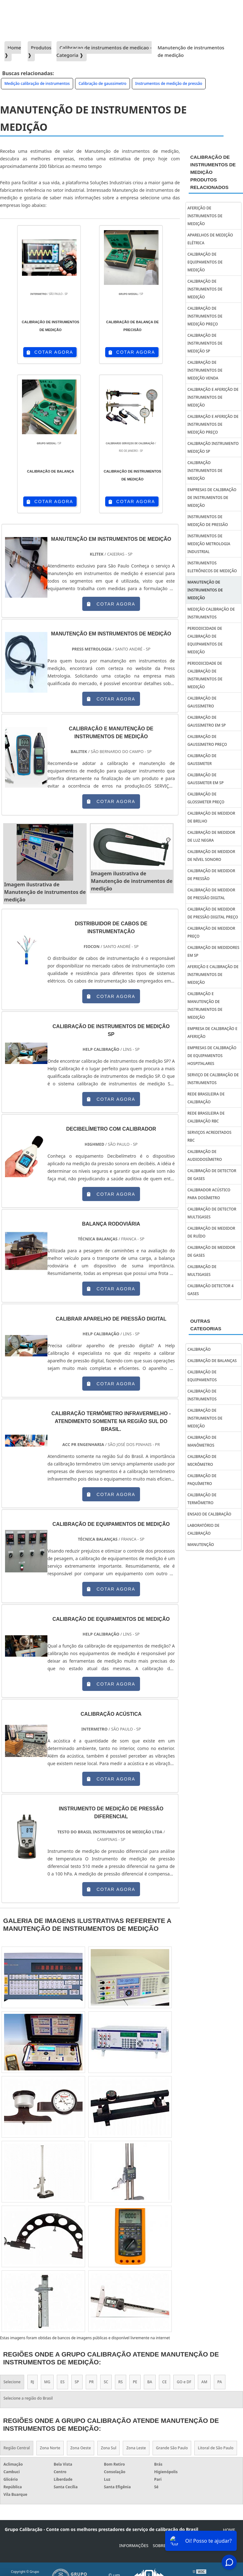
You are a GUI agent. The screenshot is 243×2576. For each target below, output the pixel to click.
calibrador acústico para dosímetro (208, 1193)
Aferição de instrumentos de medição (204, 215)
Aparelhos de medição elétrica (210, 239)
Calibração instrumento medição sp (213, 447)
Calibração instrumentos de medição (204, 470)
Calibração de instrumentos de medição (204, 289)
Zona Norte (50, 2448)
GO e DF (184, 2382)
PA (219, 2382)
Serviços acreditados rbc (209, 1136)
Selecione (12, 2382)
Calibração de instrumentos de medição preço (204, 316)
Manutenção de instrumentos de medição (205, 590)
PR (91, 2382)
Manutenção (200, 1544)
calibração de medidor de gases (211, 1251)
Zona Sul (108, 2448)
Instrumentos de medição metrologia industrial (208, 543)
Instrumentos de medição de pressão (168, 83)
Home (229, 2530)
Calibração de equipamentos (202, 1375)
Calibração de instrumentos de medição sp (204, 343)
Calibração (199, 1349)
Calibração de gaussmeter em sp (205, 778)
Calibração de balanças (212, 1360)
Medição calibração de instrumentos (37, 83)
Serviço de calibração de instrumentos (213, 1078)
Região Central (16, 2448)
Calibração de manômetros (201, 1441)
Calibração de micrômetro (201, 1460)
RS (120, 2382)
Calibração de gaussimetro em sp (206, 721)
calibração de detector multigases (211, 1213)
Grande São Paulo (172, 2448)
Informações (133, 2545)
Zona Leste (136, 2448)
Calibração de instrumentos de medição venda (204, 370)
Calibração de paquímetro (201, 1479)
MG (47, 2382)
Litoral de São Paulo (215, 2448)
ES (62, 2382)
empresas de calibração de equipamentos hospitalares (211, 1055)
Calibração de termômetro (201, 1498)
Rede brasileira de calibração (205, 1098)
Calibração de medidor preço (211, 932)
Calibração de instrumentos (202, 1395)
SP (77, 2382)
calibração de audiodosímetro (204, 1155)
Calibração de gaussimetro (102, 83)
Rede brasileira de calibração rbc (205, 1117)
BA (149, 2382)
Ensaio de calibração (209, 1514)
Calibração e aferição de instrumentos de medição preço (213, 424)
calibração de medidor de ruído (211, 1232)
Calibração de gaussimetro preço (207, 740)
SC (106, 2382)
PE (135, 2382)
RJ (32, 2382)
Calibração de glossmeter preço (205, 798)
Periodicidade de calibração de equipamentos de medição (205, 640)
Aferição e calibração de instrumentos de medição (213, 974)
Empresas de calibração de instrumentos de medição (211, 497)
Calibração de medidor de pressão (211, 874)
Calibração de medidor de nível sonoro (211, 855)
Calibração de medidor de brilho (211, 817)
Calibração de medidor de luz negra (211, 836)
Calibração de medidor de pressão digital (211, 893)
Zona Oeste (80, 2448)
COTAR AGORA (50, 352)
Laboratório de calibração (203, 1529)
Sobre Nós (164, 2545)
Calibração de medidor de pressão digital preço (212, 913)
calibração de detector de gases (211, 1174)
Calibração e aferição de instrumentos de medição (213, 397)
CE (164, 2382)
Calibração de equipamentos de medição (205, 262)
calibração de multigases (201, 1270)
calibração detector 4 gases (210, 1289)
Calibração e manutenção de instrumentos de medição (204, 1005)
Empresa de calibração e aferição (212, 1032)
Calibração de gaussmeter (201, 759)
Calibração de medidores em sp (213, 951)
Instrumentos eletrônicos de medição (212, 566)
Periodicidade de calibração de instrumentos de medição (204, 675)
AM (204, 2382)
